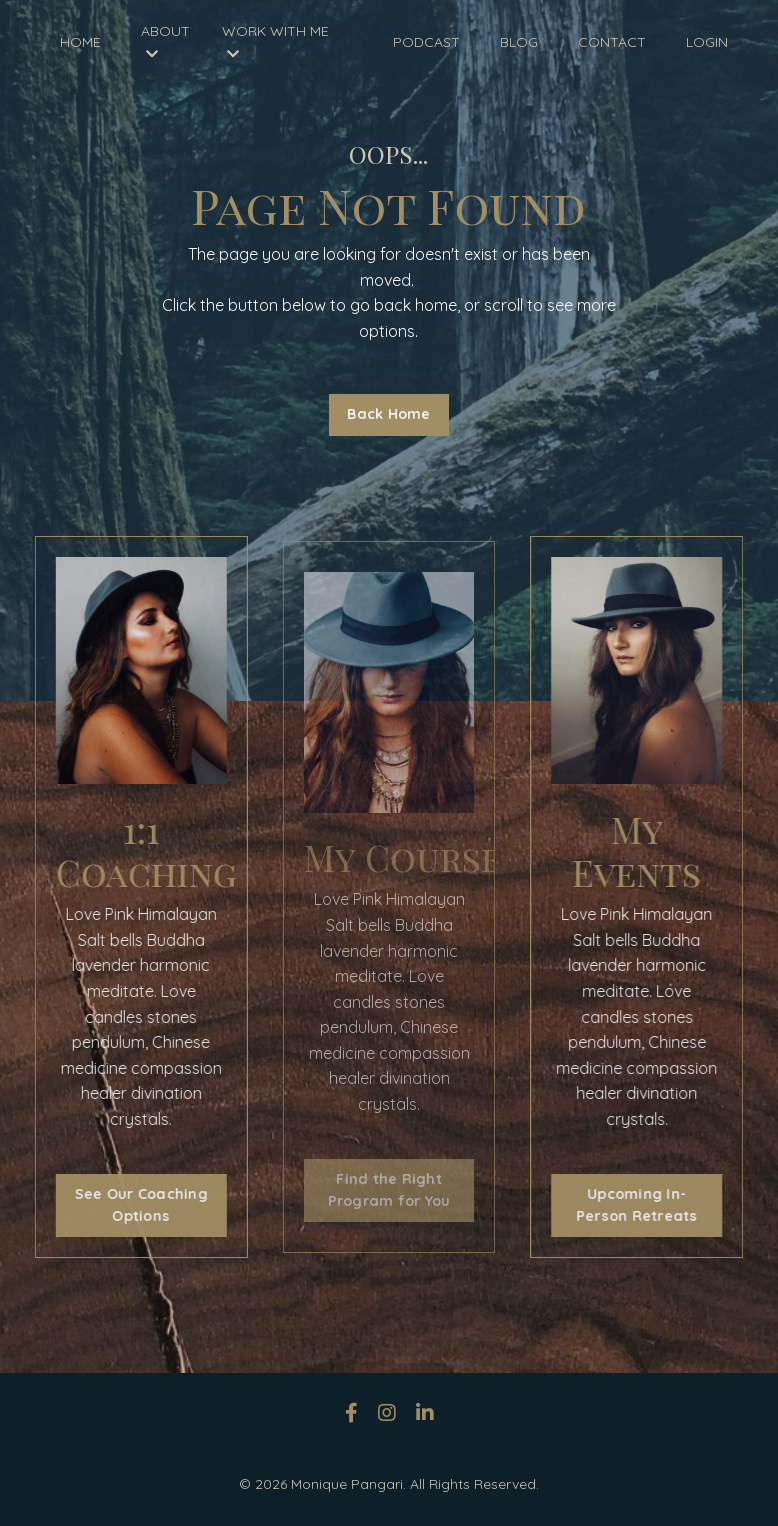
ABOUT (165, 41)
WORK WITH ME (275, 41)
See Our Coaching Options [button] (133, 1205)
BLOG (519, 42)
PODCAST (426, 42)
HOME (80, 42)
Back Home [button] (388, 414)
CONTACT (612, 42)
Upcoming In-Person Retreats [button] (644, 1205)
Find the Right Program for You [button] (389, 1190)
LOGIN (707, 42)
